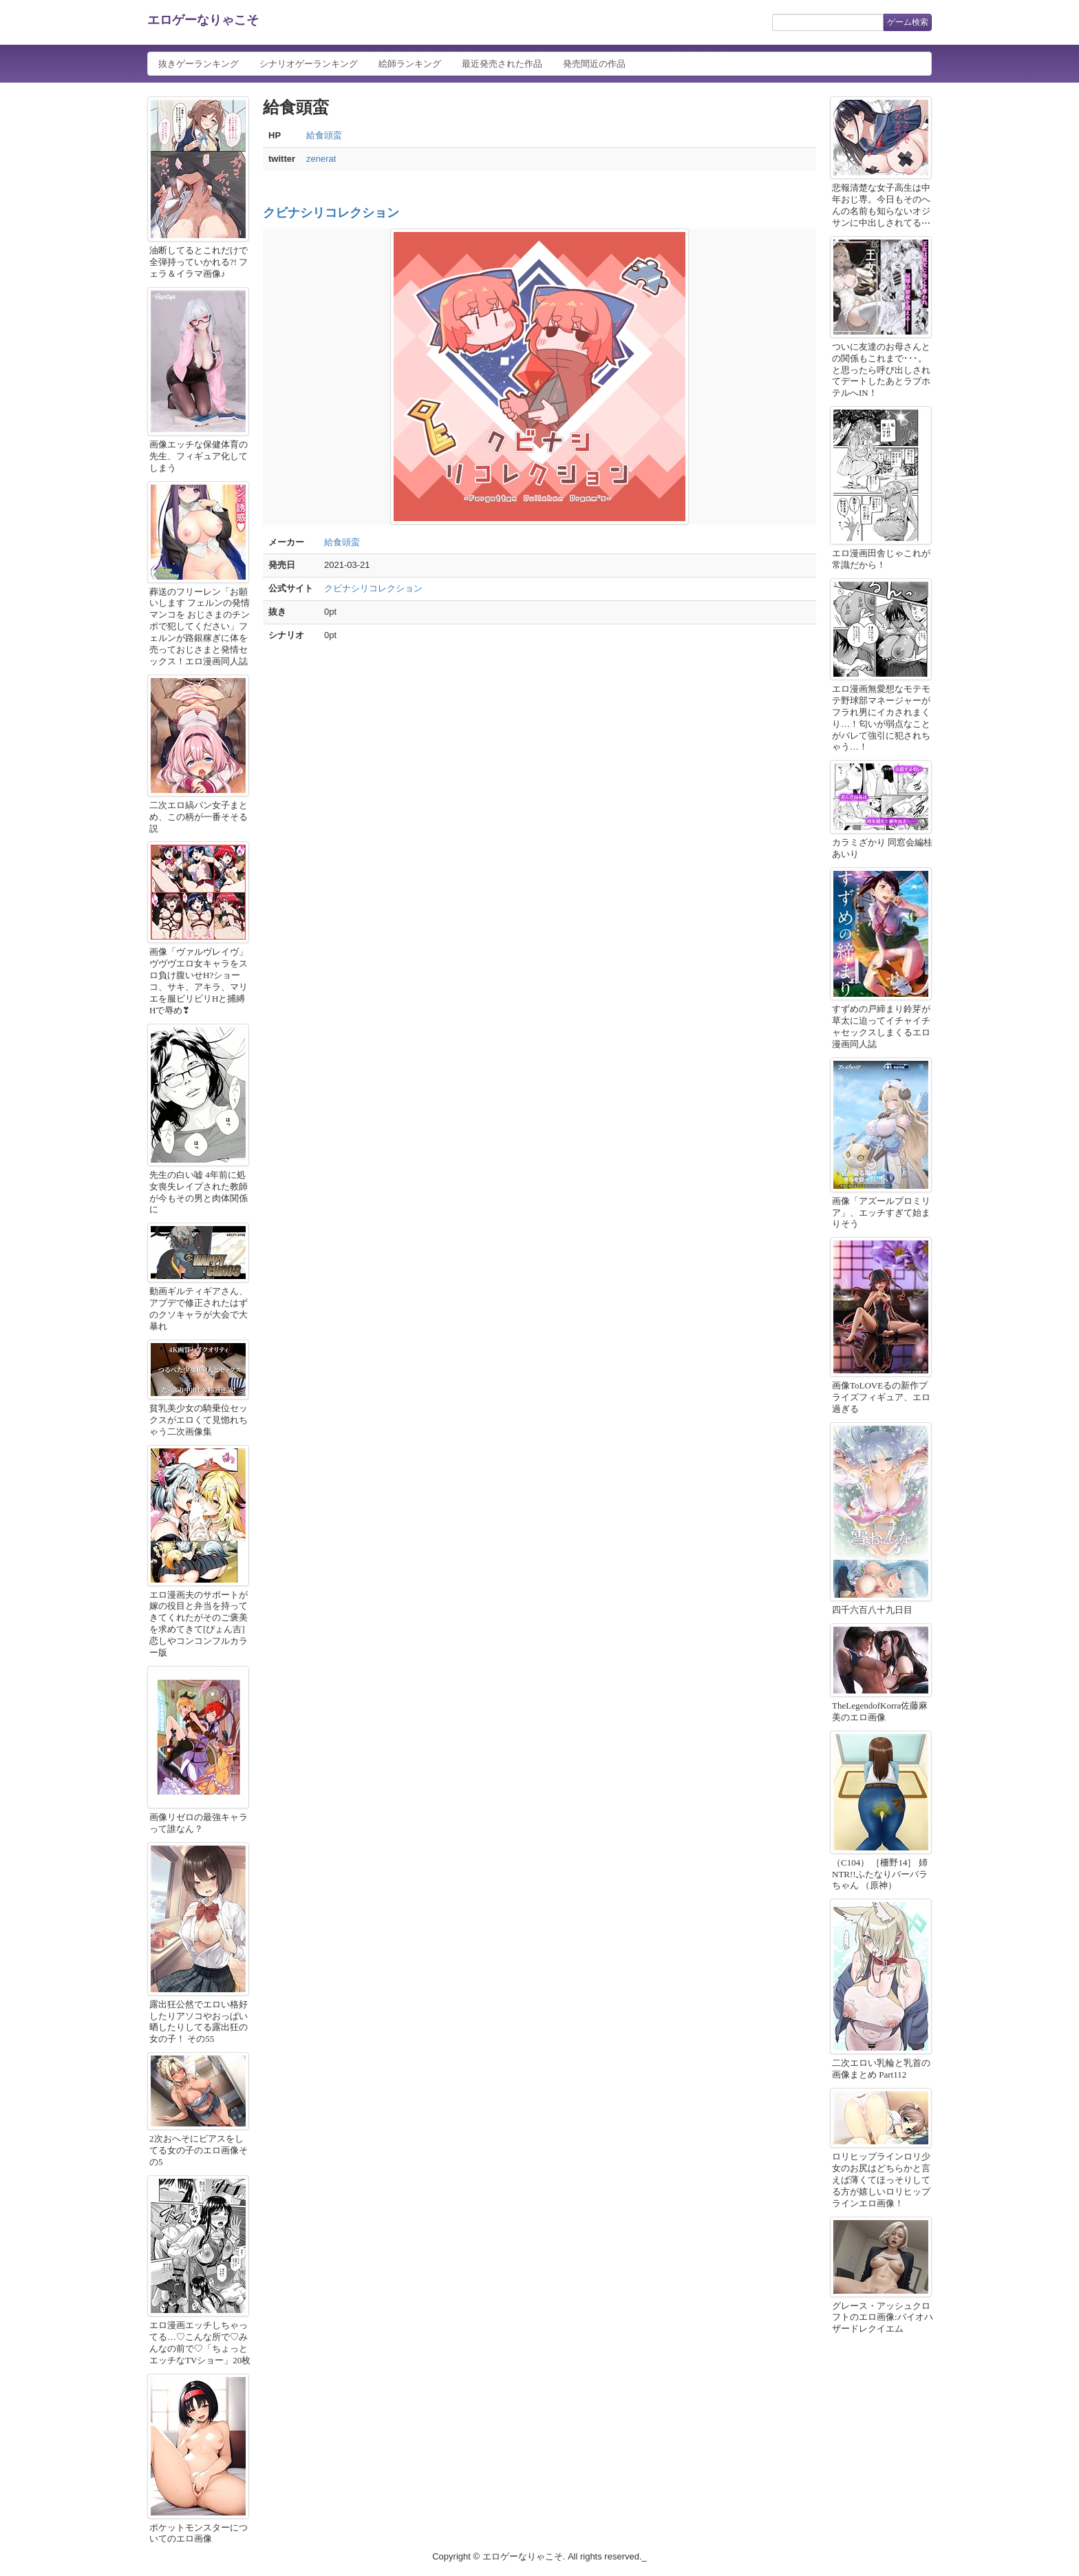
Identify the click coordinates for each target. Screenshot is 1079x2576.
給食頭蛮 (324, 135)
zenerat (321, 159)
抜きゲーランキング (198, 64)
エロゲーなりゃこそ (203, 20)
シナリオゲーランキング (308, 64)
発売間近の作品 (594, 64)
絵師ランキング (409, 64)
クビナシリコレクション (331, 213)
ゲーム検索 (907, 22)
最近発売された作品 (502, 64)
